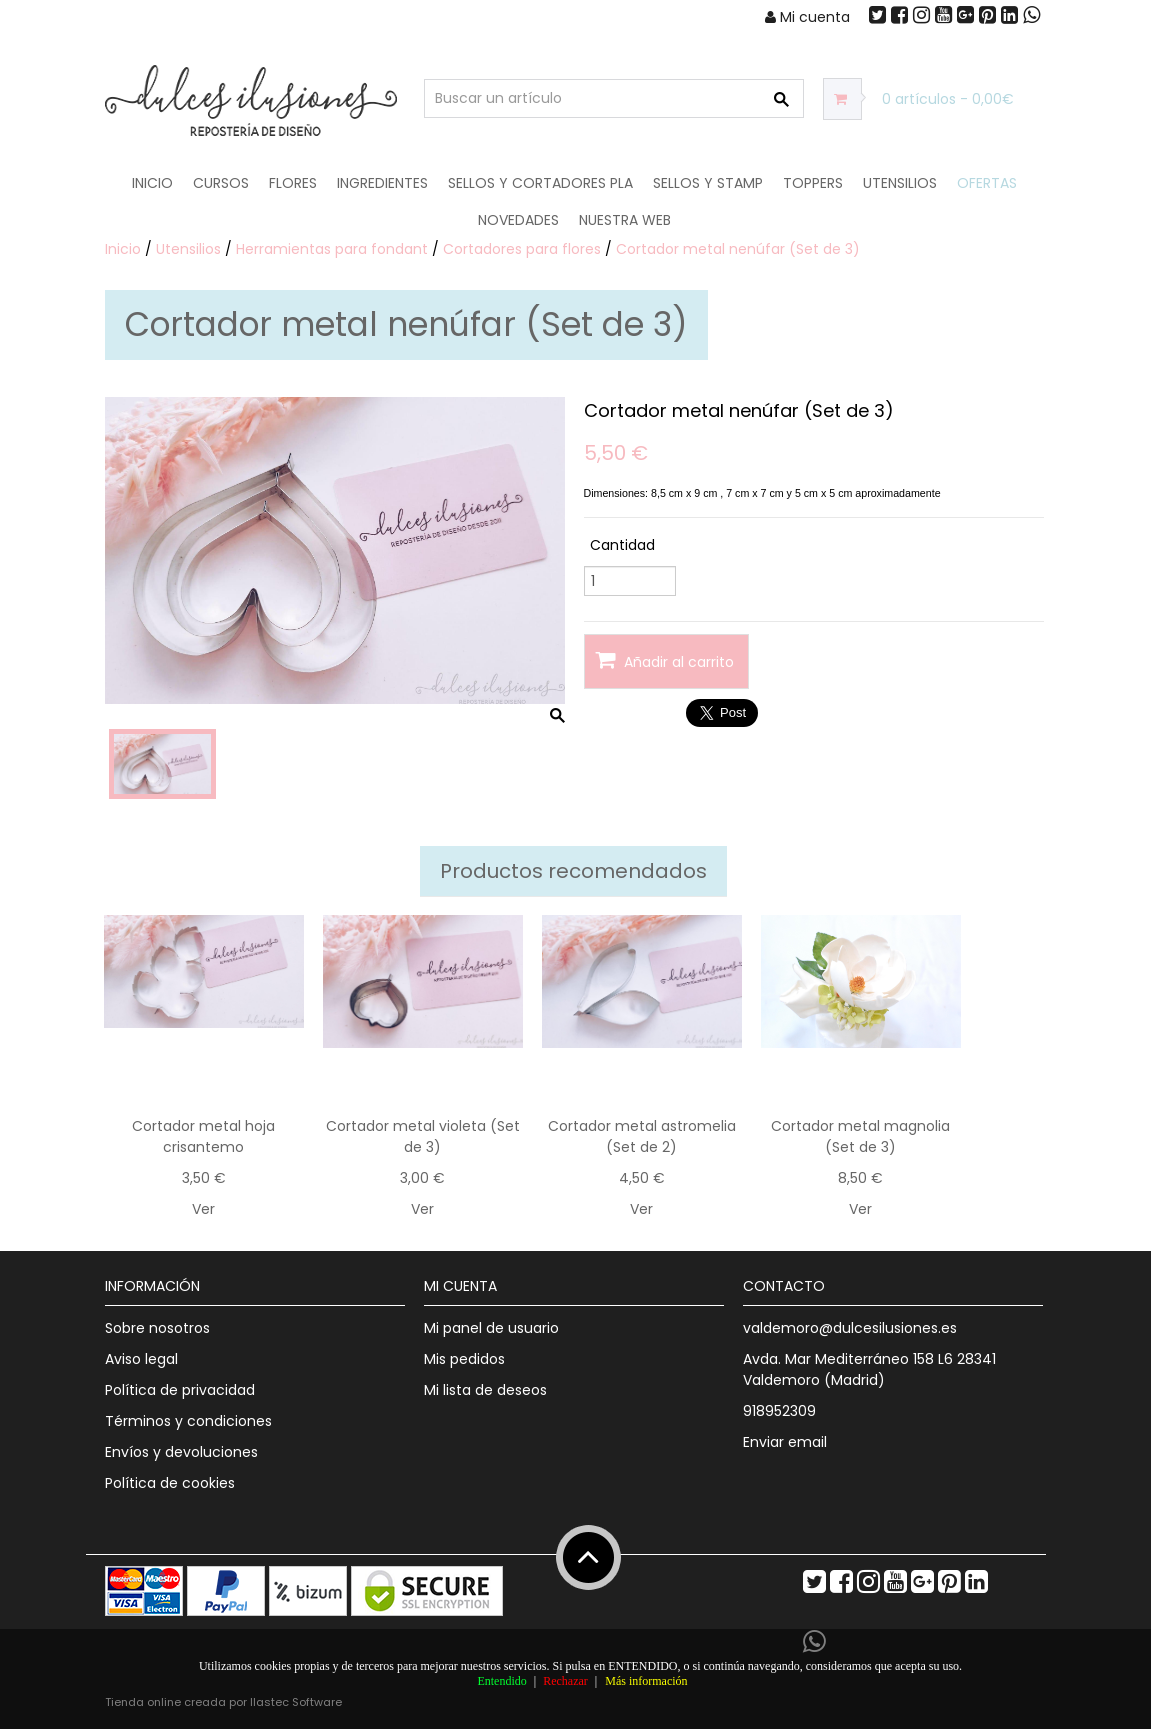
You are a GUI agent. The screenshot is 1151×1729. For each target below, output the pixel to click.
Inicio (152, 183)
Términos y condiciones (188, 1421)
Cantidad (622, 545)
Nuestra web (625, 220)
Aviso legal (141, 1359)
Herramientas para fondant (332, 249)
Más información (646, 1681)
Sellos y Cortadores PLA (540, 183)
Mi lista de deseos (485, 1390)
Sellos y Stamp (708, 183)
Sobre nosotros (157, 1328)
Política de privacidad (180, 1390)
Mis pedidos (464, 1359)
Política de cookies (170, 1483)
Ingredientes (382, 183)
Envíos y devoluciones (181, 1452)
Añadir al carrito (664, 660)
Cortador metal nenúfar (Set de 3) (738, 249)
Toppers (813, 183)
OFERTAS (987, 183)
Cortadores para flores (522, 249)
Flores (293, 183)
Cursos (221, 183)
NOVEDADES (518, 220)
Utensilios (900, 183)
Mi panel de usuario (491, 1328)
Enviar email (785, 1442)
